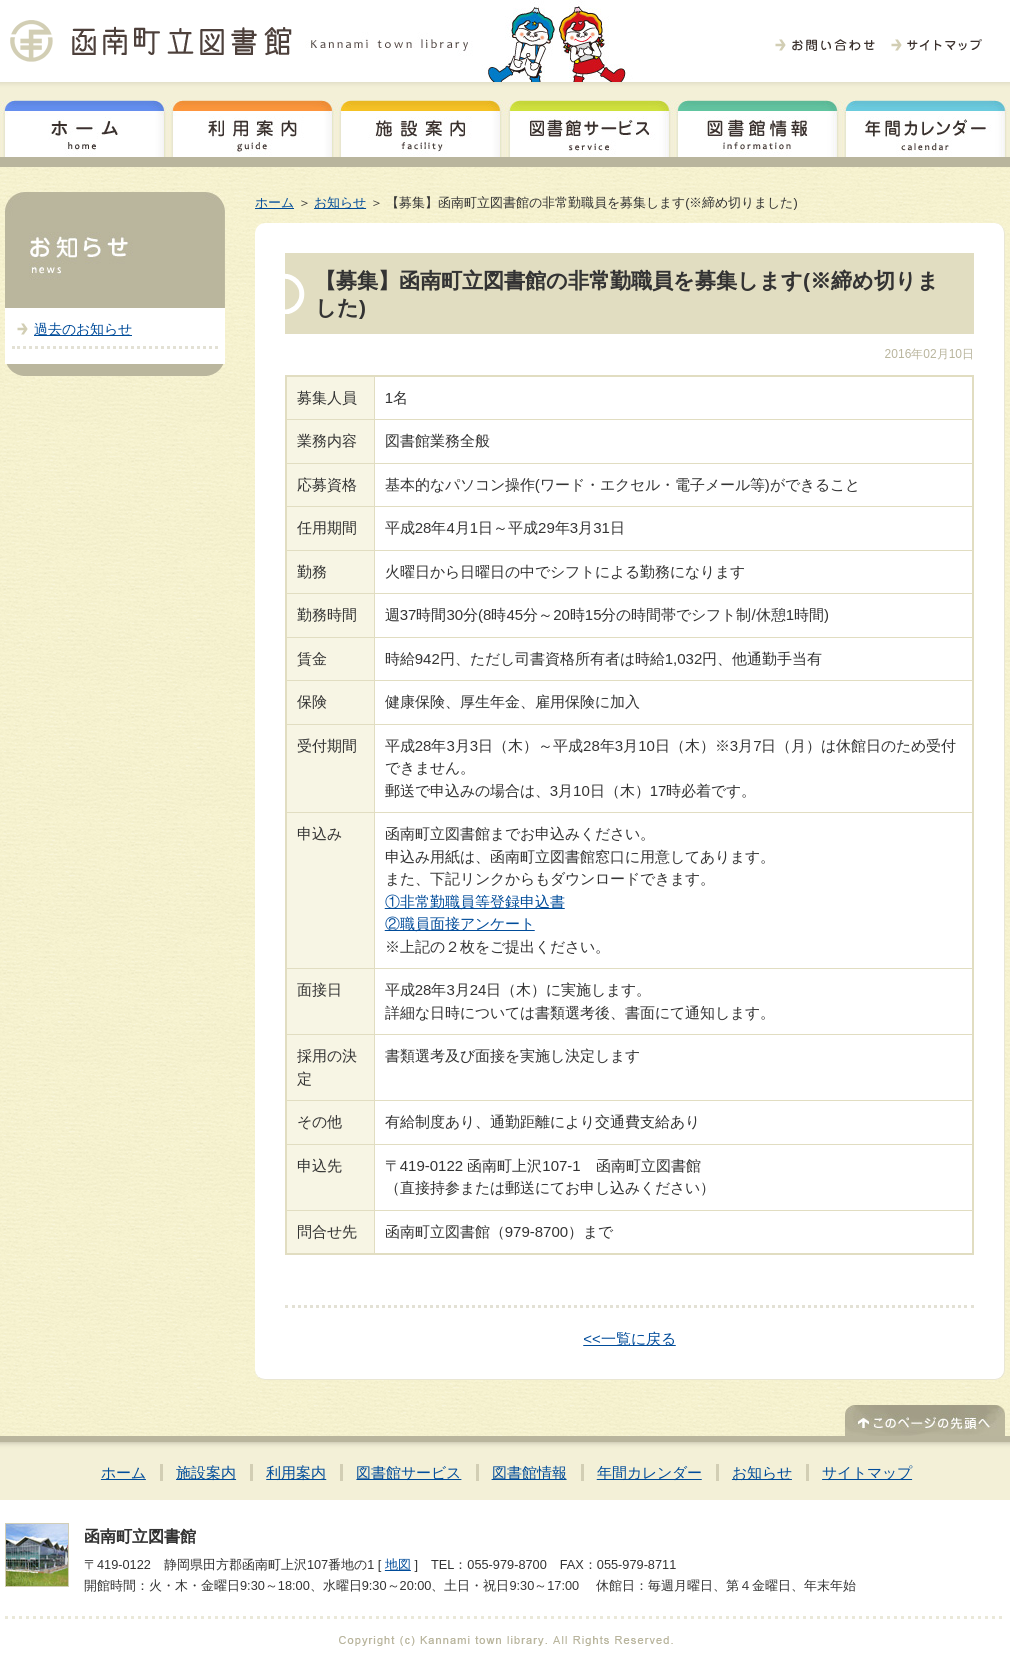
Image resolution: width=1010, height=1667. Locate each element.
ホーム (84, 126)
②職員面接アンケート (460, 923)
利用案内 (252, 126)
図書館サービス (589, 126)
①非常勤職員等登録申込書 (475, 901)
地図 (398, 1564)
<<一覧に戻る (629, 1338)
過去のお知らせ (83, 329)
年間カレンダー (925, 126)
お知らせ (340, 202)
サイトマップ (867, 1472)
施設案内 (420, 126)
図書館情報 (757, 126)
